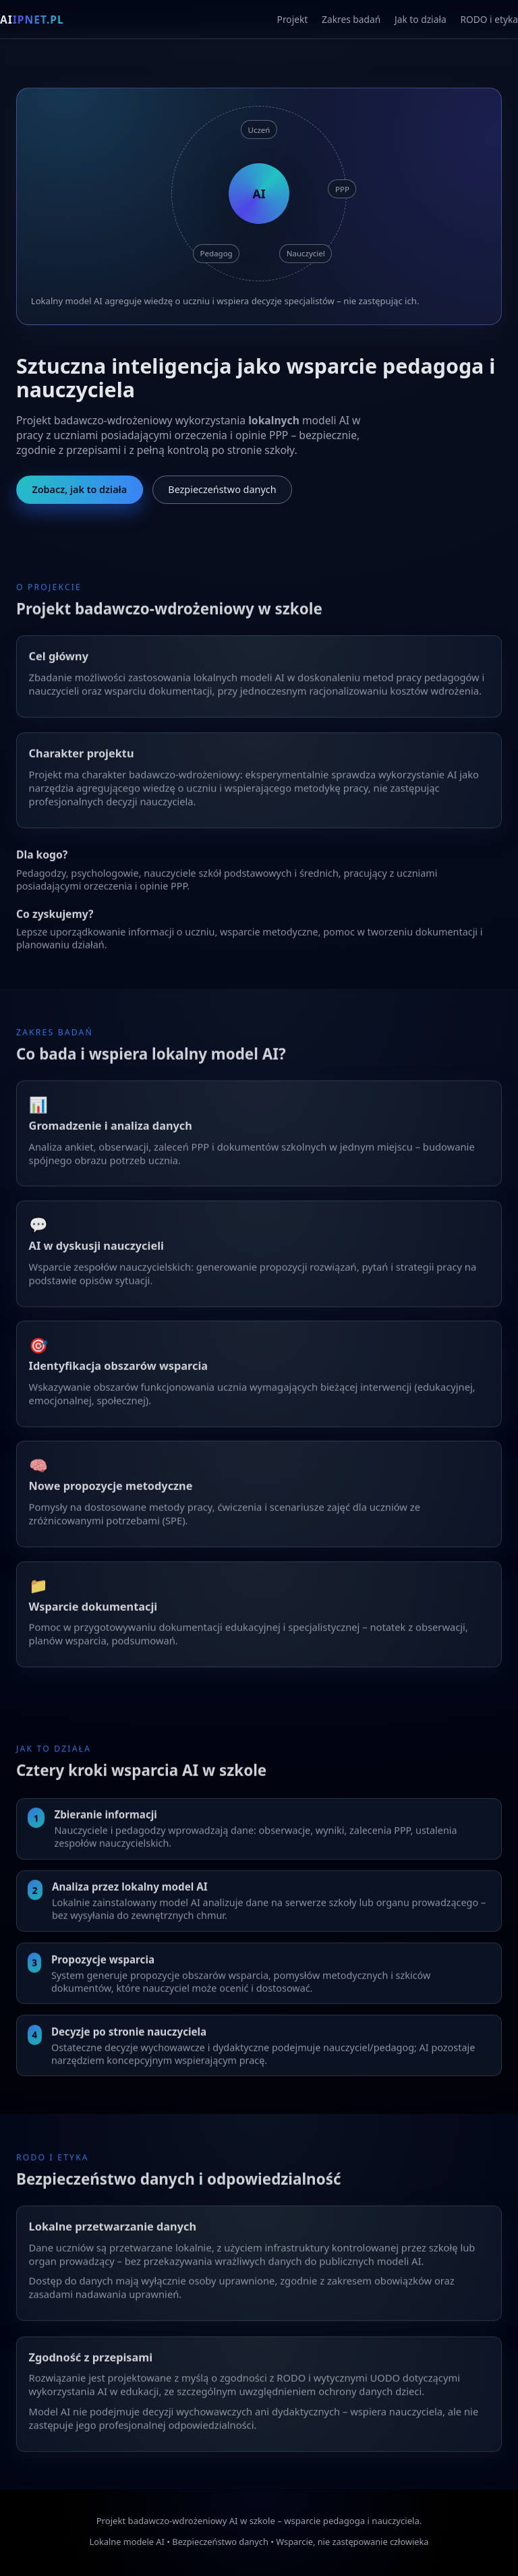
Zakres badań (351, 19)
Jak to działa (421, 19)
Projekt (292, 19)
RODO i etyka (489, 19)
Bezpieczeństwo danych (222, 490)
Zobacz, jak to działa (79, 490)
